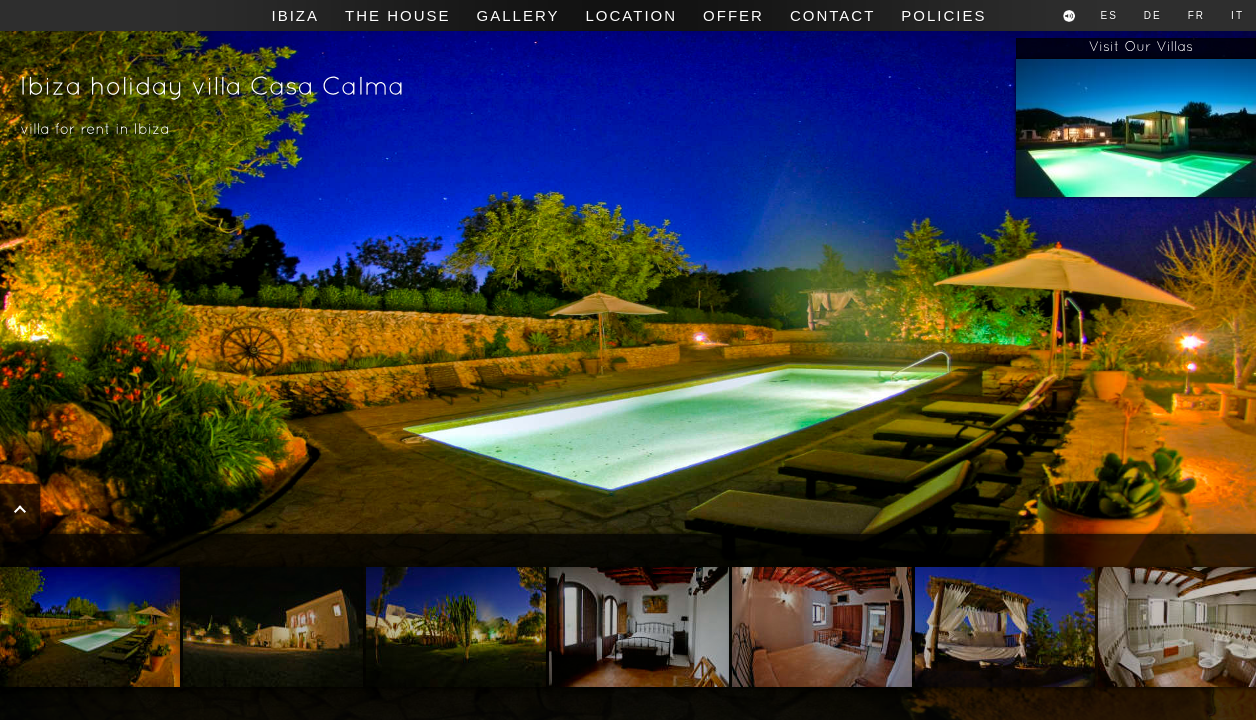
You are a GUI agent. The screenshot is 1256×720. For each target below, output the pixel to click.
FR (1196, 15)
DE (1153, 15)
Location (631, 15)
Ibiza (296, 15)
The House (398, 15)
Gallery (518, 15)
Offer (733, 15)
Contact (832, 15)
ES (1109, 15)
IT (1237, 15)
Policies (943, 15)
